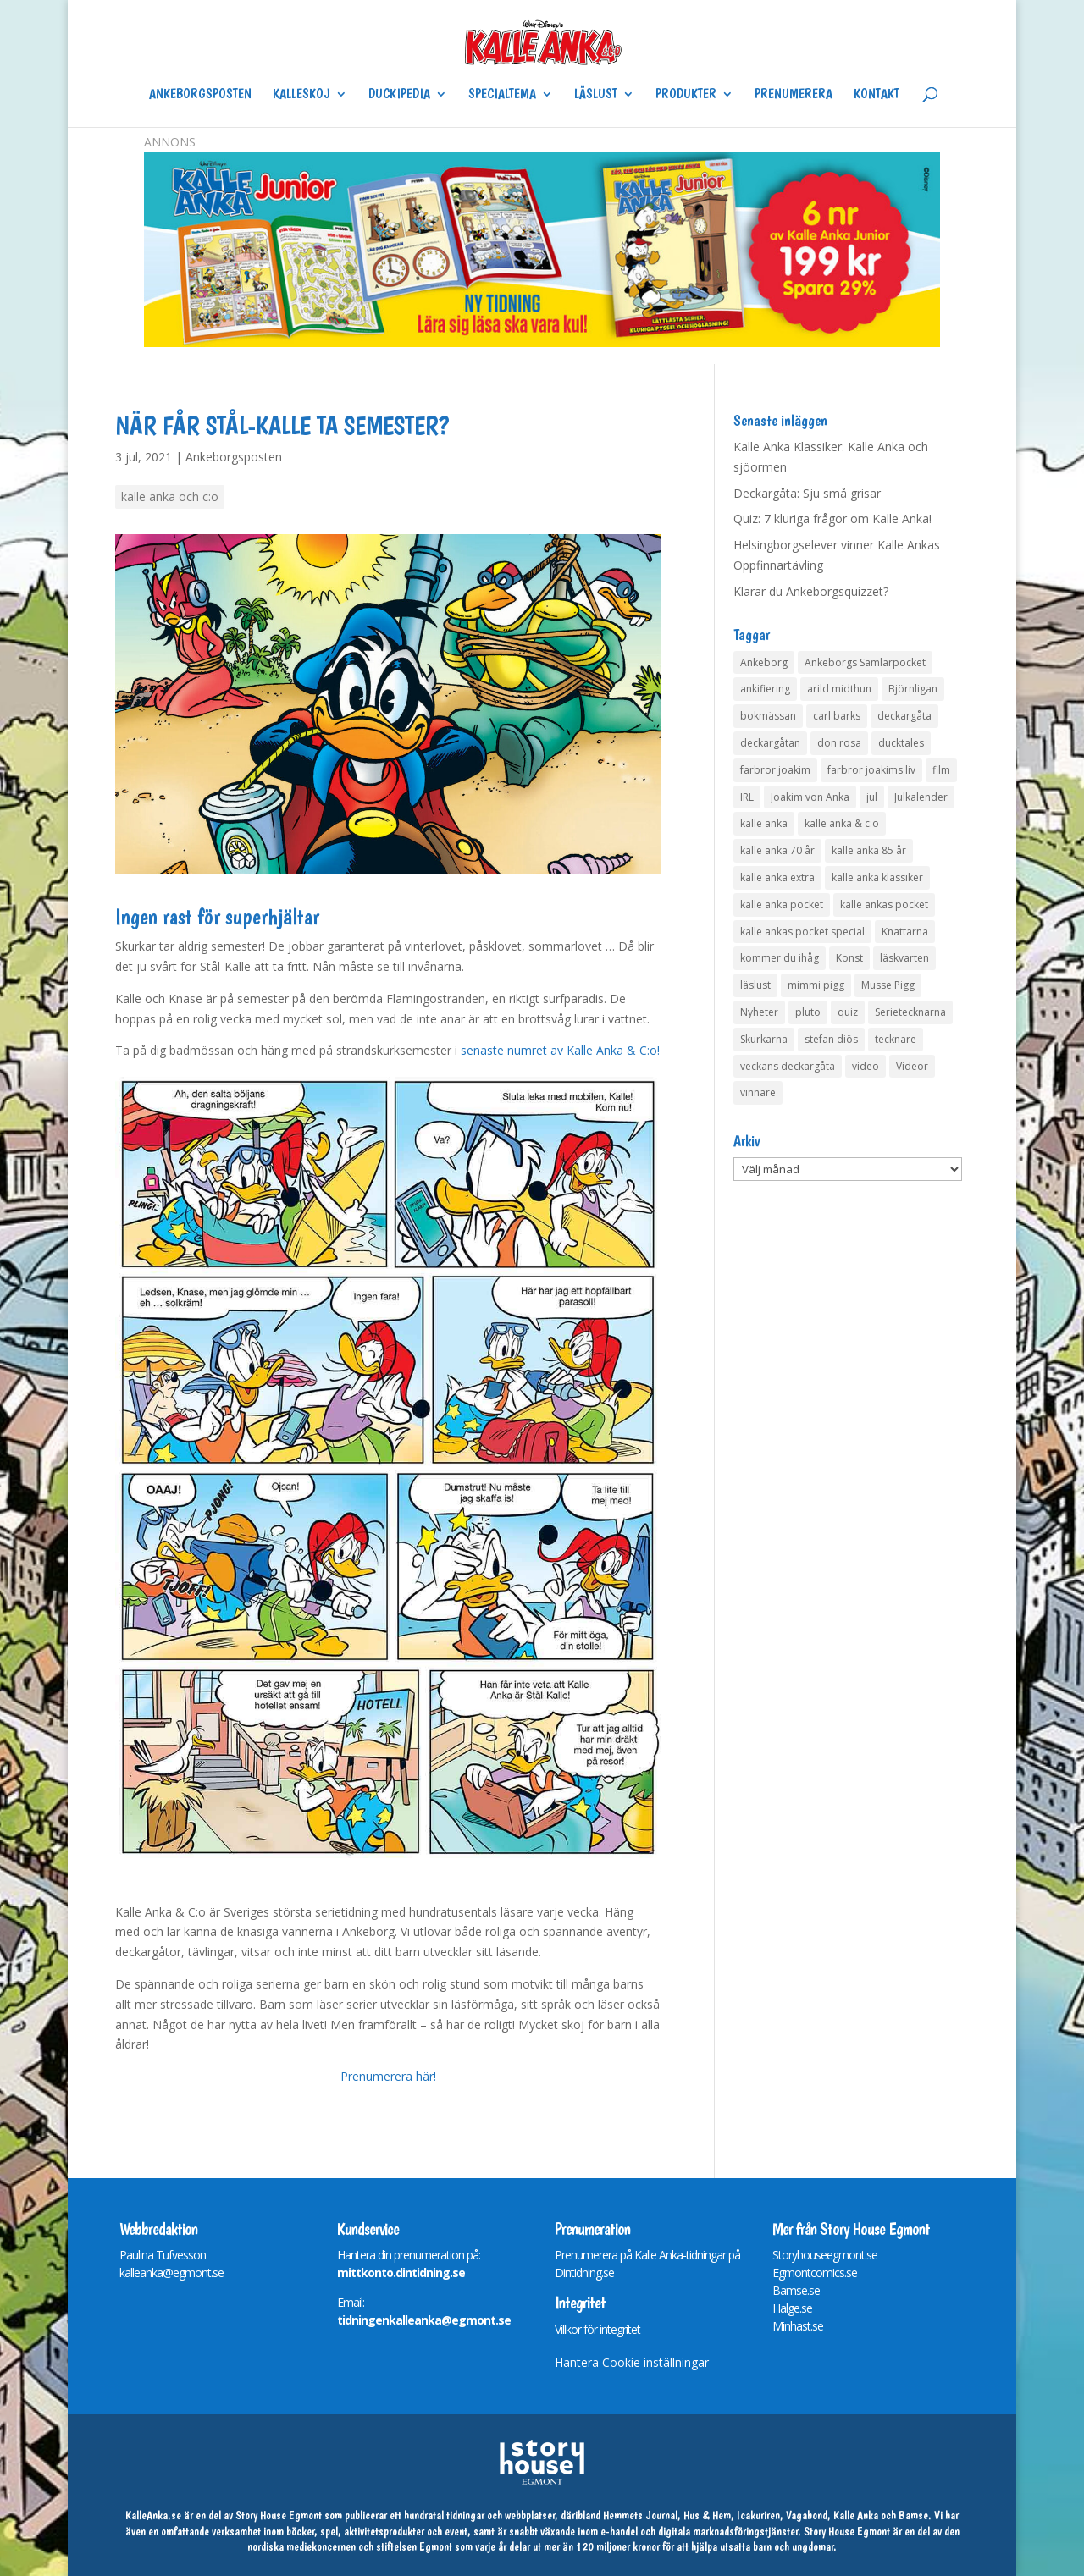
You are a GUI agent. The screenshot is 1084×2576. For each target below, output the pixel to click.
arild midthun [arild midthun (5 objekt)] (839, 688)
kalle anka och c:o (169, 496)
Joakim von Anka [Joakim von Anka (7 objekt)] (810, 797)
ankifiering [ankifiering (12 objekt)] (765, 688)
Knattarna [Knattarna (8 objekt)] (905, 931)
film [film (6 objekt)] (941, 770)
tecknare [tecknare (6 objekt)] (895, 1039)
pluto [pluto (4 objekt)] (808, 1012)
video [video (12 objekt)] (865, 1066)
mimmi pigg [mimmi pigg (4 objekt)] (816, 985)
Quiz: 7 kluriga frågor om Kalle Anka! (832, 518)
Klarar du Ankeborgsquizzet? (810, 591)
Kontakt (876, 95)
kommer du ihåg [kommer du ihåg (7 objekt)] (779, 958)
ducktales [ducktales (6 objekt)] (901, 743)
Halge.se (792, 2308)
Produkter (685, 95)
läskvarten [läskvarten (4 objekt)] (904, 958)
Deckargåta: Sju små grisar (807, 493)
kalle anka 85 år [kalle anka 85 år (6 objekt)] (869, 850)
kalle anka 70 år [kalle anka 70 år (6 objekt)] (777, 850)
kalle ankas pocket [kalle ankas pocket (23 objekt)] (884, 904)
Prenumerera (793, 95)
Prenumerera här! (388, 2076)
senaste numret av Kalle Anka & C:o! (560, 1050)
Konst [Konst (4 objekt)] (849, 958)
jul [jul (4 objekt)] (871, 797)
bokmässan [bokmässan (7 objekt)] (768, 716)
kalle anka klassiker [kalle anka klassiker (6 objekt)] (877, 877)
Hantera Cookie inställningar (632, 2362)
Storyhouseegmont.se (824, 2255)
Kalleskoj (301, 95)
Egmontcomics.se (814, 2272)
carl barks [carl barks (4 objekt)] (836, 716)
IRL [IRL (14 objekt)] (747, 797)
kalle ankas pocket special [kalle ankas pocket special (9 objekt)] (802, 931)
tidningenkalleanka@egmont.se (424, 2320)
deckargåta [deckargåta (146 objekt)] (904, 716)
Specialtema (502, 95)
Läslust (595, 95)
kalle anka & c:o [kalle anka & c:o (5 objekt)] (842, 823)
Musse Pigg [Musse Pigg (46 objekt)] (888, 985)
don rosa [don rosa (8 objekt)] (839, 743)
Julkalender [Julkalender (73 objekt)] (921, 797)
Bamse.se (796, 2290)
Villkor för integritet (597, 2329)
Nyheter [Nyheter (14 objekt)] (759, 1012)
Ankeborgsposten (200, 95)
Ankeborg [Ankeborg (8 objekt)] (764, 662)
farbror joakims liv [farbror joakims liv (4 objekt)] (871, 770)
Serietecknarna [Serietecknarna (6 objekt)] (910, 1012)
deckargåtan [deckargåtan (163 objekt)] (770, 743)
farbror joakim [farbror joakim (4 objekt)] (775, 770)
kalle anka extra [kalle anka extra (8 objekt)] (777, 877)
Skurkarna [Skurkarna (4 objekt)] (764, 1039)
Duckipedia (399, 95)
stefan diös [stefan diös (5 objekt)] (831, 1039)
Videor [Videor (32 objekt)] (912, 1066)
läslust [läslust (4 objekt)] (755, 985)
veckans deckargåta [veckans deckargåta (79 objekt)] (787, 1066)
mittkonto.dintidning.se (401, 2272)
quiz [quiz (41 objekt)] (848, 1012)
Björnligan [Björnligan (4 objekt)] (912, 688)
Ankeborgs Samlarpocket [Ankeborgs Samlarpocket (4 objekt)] (865, 662)
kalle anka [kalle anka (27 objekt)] (764, 823)
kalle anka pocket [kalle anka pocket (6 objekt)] (781, 904)
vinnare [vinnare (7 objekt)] (758, 1092)
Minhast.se (797, 2326)
